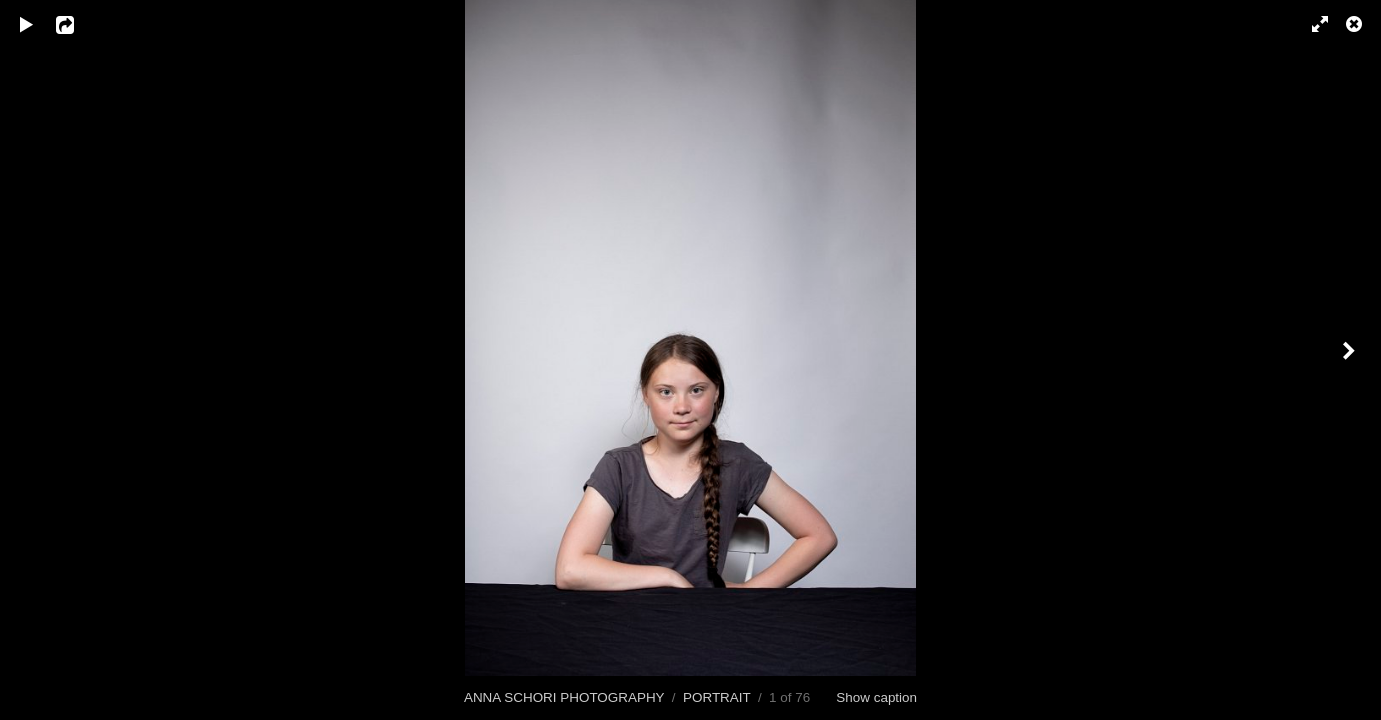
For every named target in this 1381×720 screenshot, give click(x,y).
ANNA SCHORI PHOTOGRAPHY (564, 697)
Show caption (876, 697)
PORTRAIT (716, 697)
